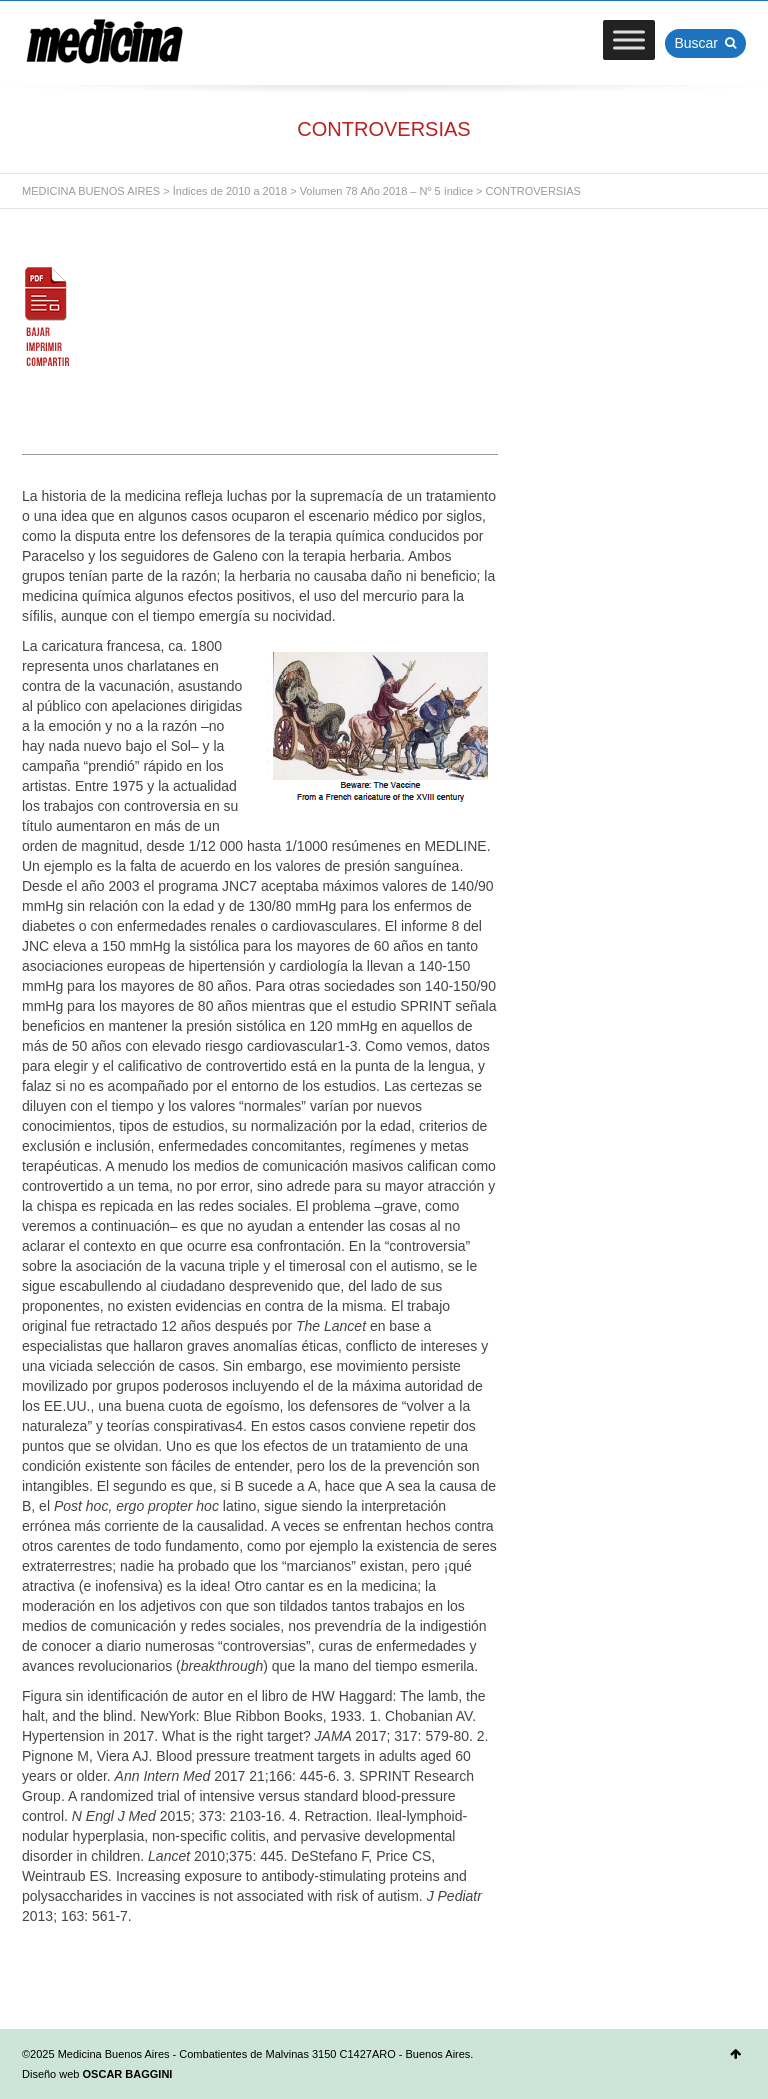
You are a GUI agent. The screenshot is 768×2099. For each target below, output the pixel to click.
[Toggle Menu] (629, 39)
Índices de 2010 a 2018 (230, 191)
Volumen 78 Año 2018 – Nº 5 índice (386, 191)
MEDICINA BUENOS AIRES (91, 191)
